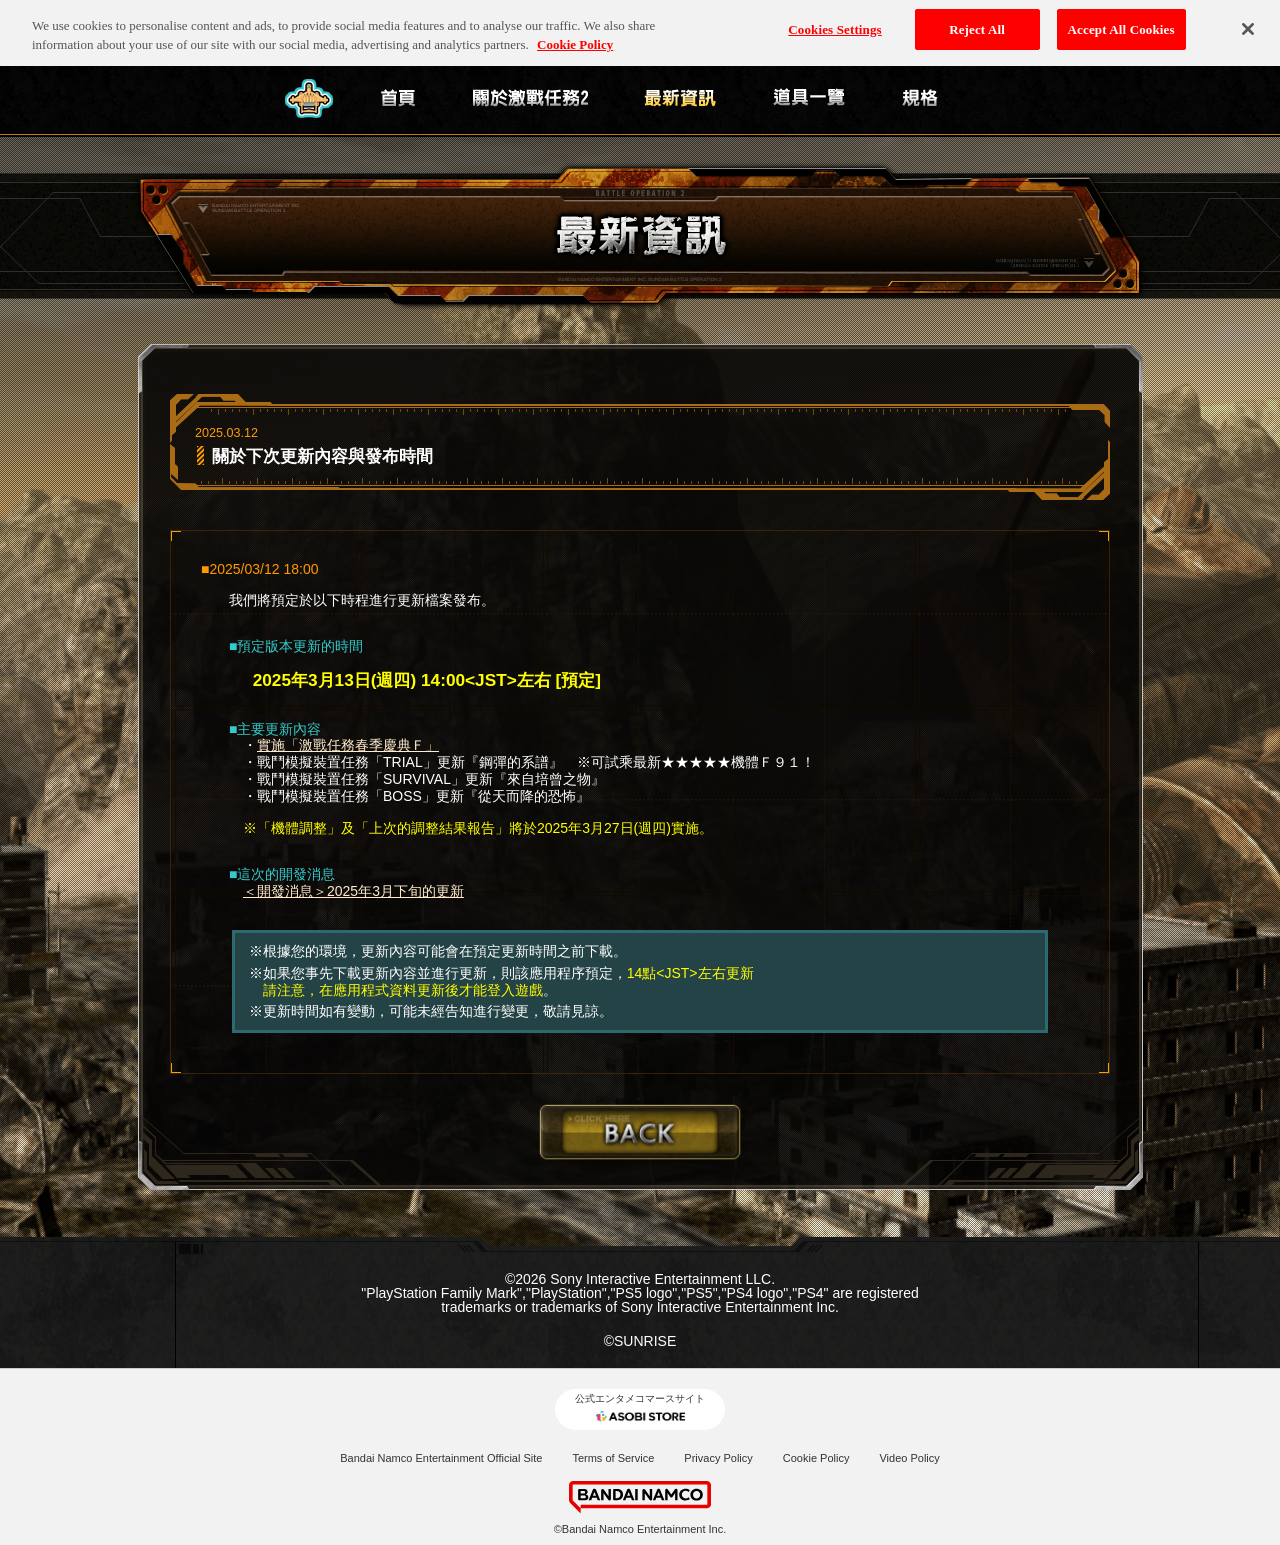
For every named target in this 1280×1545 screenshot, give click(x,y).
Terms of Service (613, 1458)
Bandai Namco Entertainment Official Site (441, 1458)
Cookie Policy (816, 1458)
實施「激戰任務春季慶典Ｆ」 (348, 745)
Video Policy (909, 1458)
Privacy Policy (718, 1458)
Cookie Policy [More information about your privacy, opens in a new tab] (575, 34)
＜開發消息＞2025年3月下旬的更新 (353, 891)
